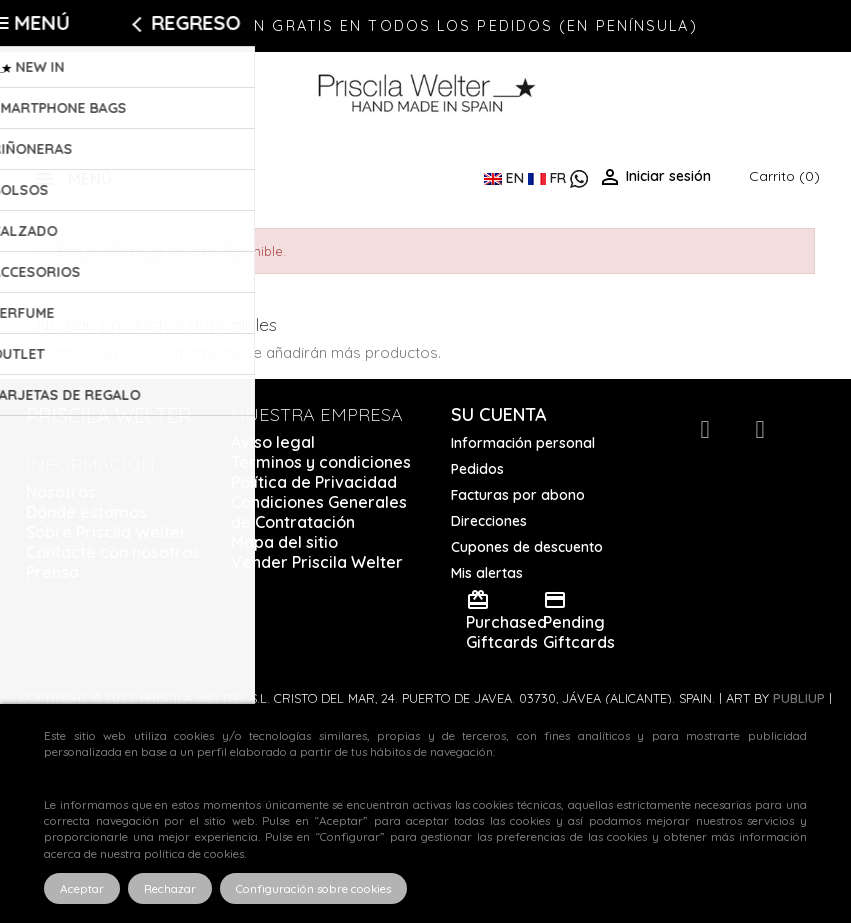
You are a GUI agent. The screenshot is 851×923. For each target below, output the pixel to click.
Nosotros (61, 492)
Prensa (52, 572)
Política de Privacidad (314, 482)
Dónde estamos (86, 512)
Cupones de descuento (527, 547)
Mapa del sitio (284, 542)
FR (549, 178)
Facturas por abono (518, 495)
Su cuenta (499, 414)
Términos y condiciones (321, 462)
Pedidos (477, 469)
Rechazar (170, 888)
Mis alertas (487, 573)
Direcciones (489, 521)
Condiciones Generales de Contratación (319, 512)
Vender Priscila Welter (317, 562)
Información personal (523, 443)
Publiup (799, 698)
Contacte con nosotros (113, 552)
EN (506, 178)
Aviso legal (273, 442)
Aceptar (82, 888)
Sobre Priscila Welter (106, 532)
